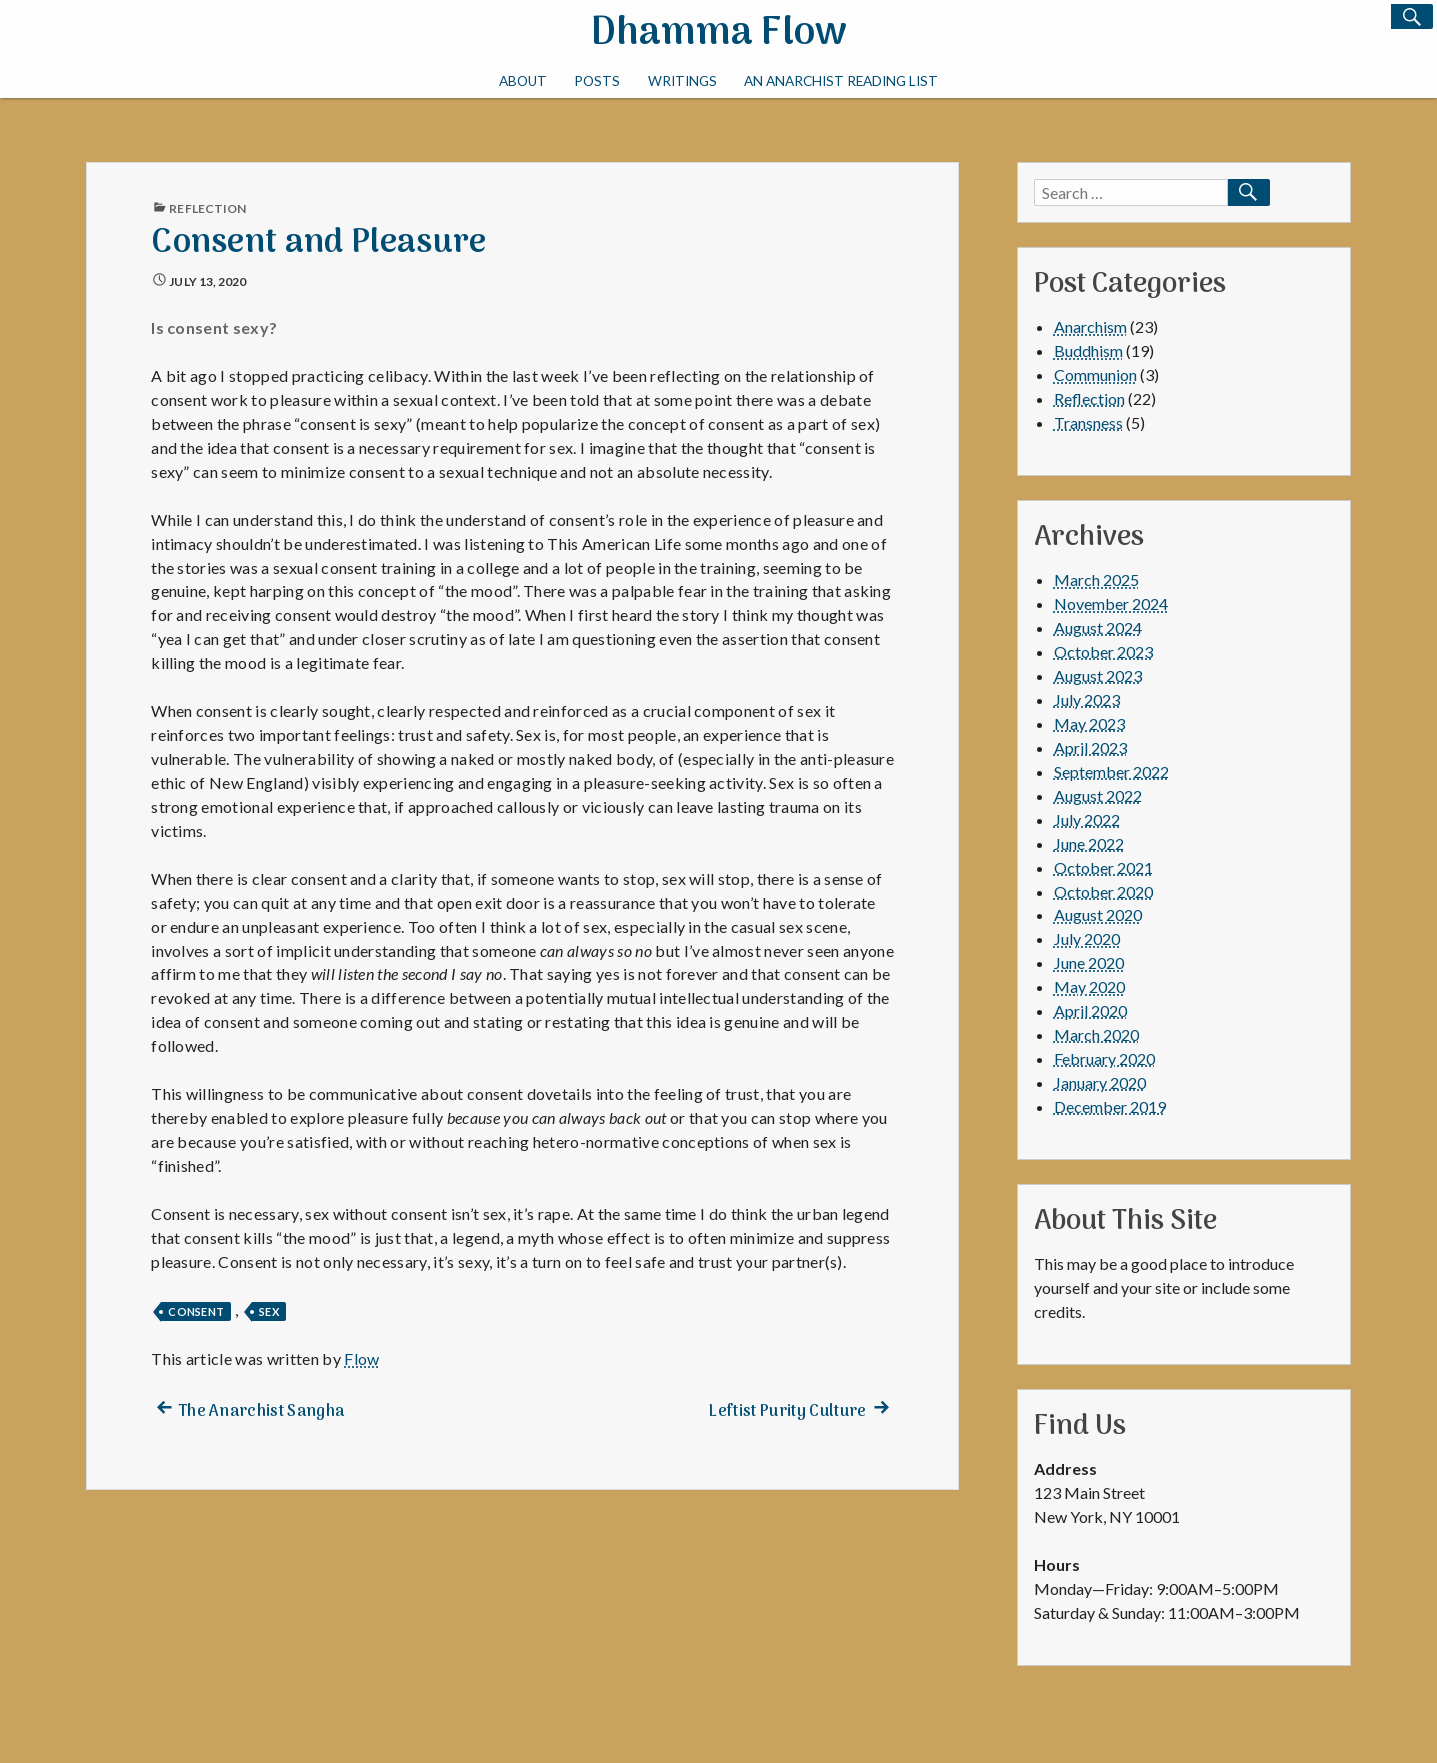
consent (196, 1311)
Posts (597, 81)
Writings (682, 81)
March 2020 (1096, 1034)
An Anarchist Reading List (841, 81)
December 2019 (1110, 1106)
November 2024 (1111, 603)
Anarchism (1090, 326)
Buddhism (1088, 350)
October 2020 (1103, 891)
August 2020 (1098, 914)
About (523, 81)
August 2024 (1098, 627)
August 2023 (1098, 675)
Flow (361, 1358)
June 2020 (1089, 962)
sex (269, 1311)
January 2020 (1100, 1082)
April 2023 (1090, 747)
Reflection (207, 208)
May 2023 (1089, 723)
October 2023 (1103, 651)
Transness (1088, 422)
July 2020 (1087, 938)
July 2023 (1087, 699)
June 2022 (1089, 843)
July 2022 (1087, 819)
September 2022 (1111, 771)
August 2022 (1098, 795)
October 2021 (1103, 867)
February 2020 (1104, 1058)
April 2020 (1090, 1010)
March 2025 (1096, 579)
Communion (1095, 374)
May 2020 (1089, 986)
